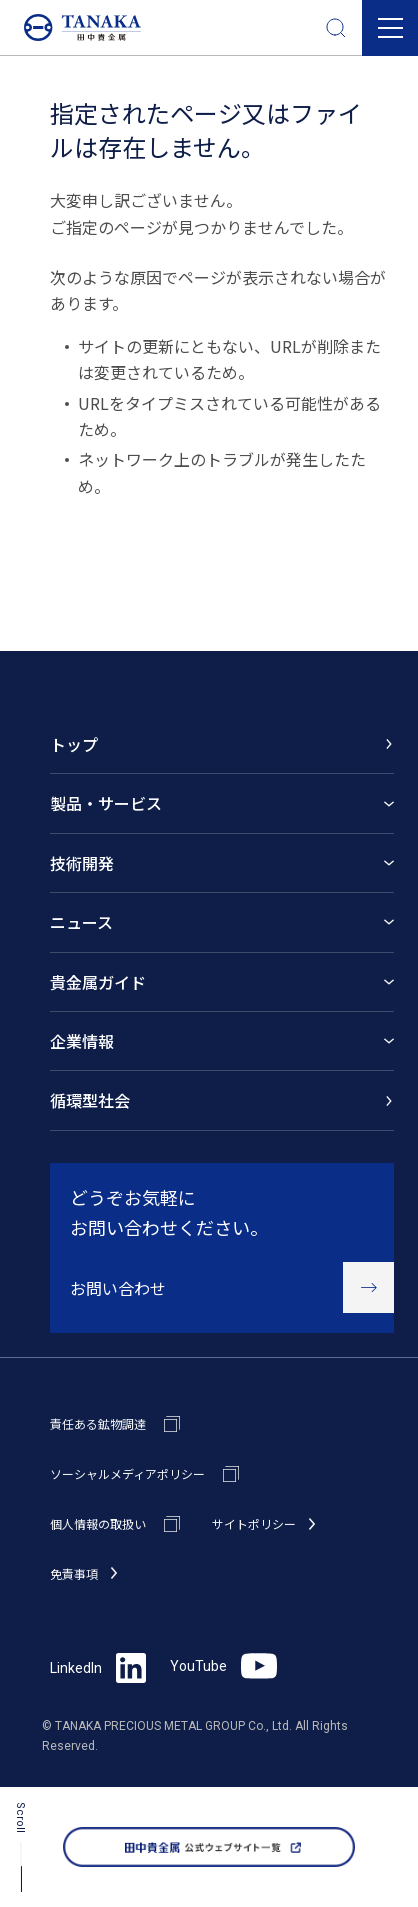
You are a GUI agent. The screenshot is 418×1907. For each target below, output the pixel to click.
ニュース (81, 922)
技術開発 (82, 863)
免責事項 (74, 1573)
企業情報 (82, 1041)
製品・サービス (106, 803)
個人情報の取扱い (98, 1523)
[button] (390, 28)
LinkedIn (98, 1668)
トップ (74, 744)
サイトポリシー (254, 1523)
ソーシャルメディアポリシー (127, 1473)
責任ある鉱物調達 (98, 1423)
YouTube (223, 1666)
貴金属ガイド (98, 982)
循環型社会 (90, 1100)
